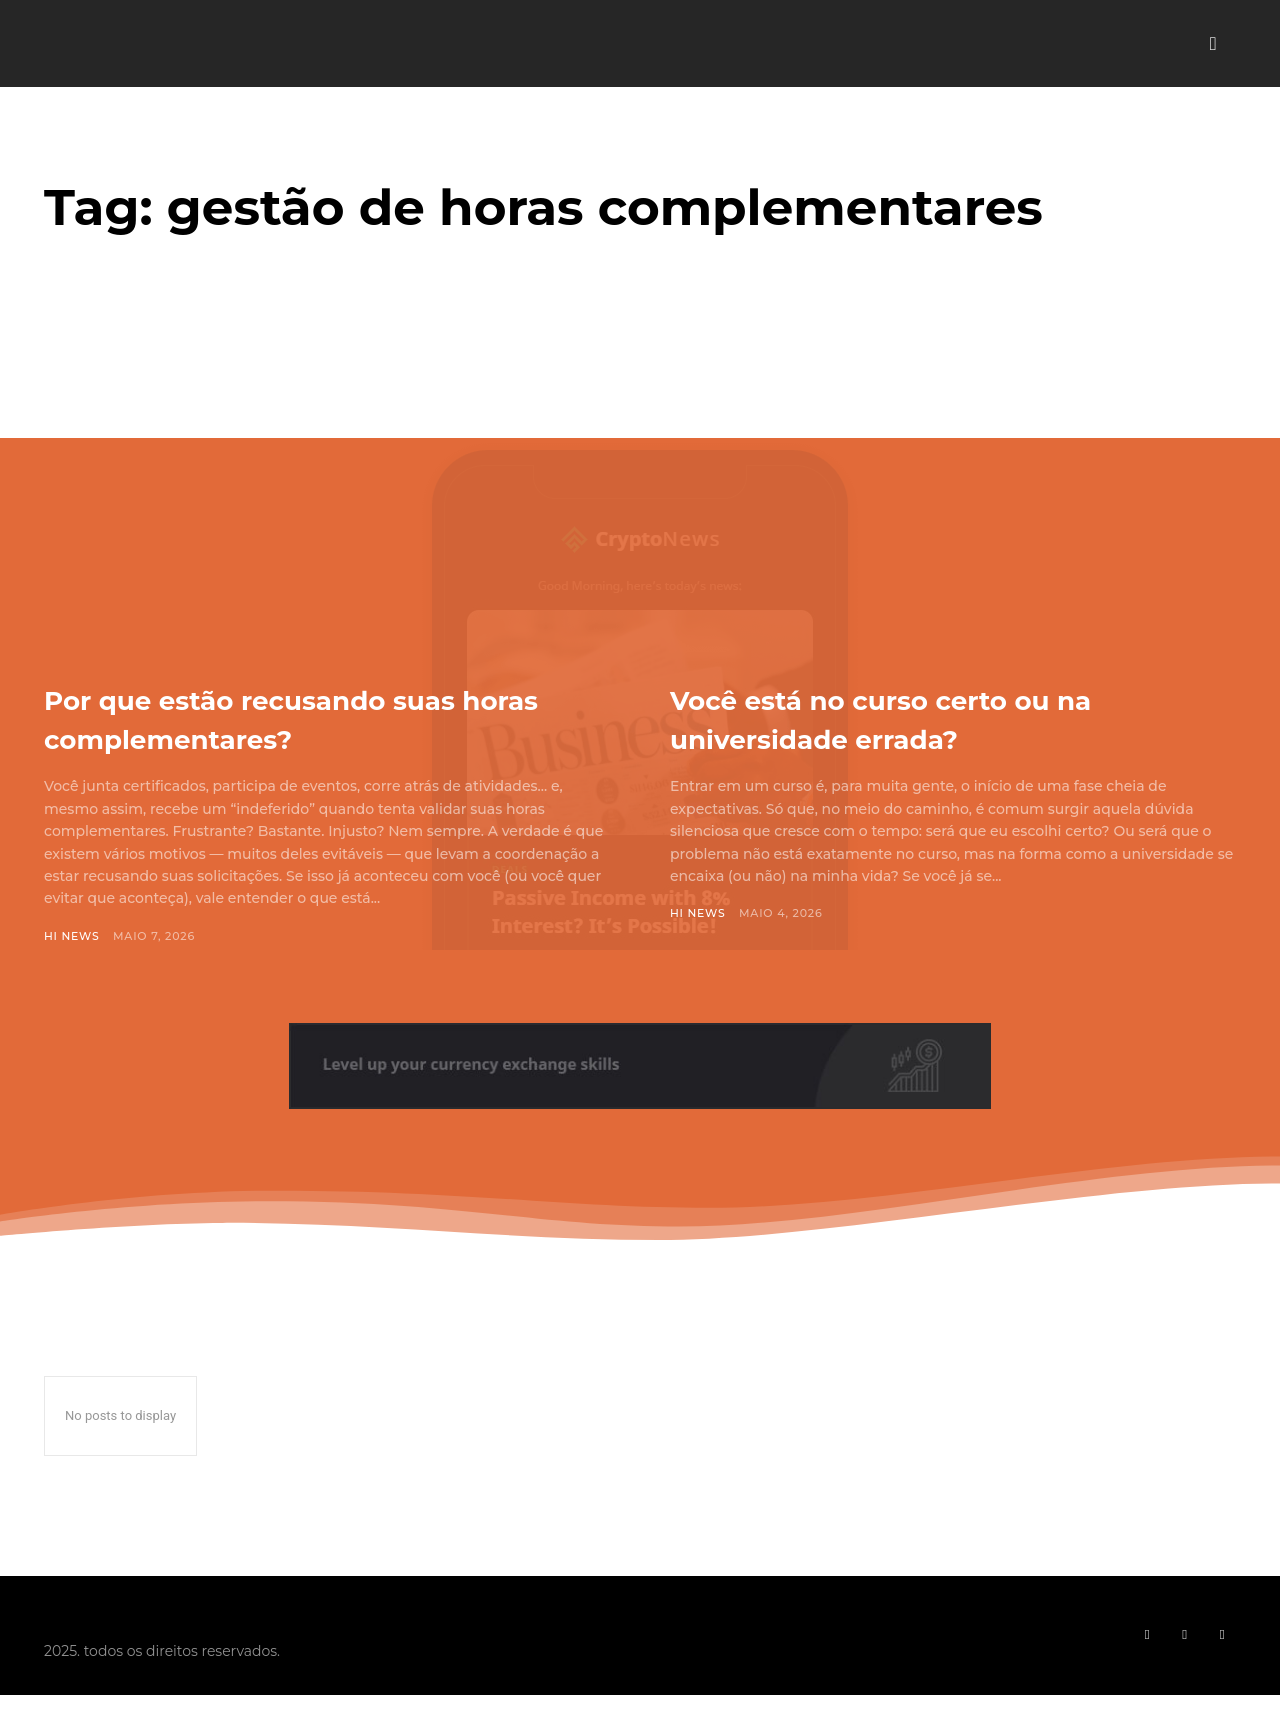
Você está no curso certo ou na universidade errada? (943, 717)
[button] (1213, 44)
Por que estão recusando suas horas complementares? (310, 717)
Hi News (72, 936)
